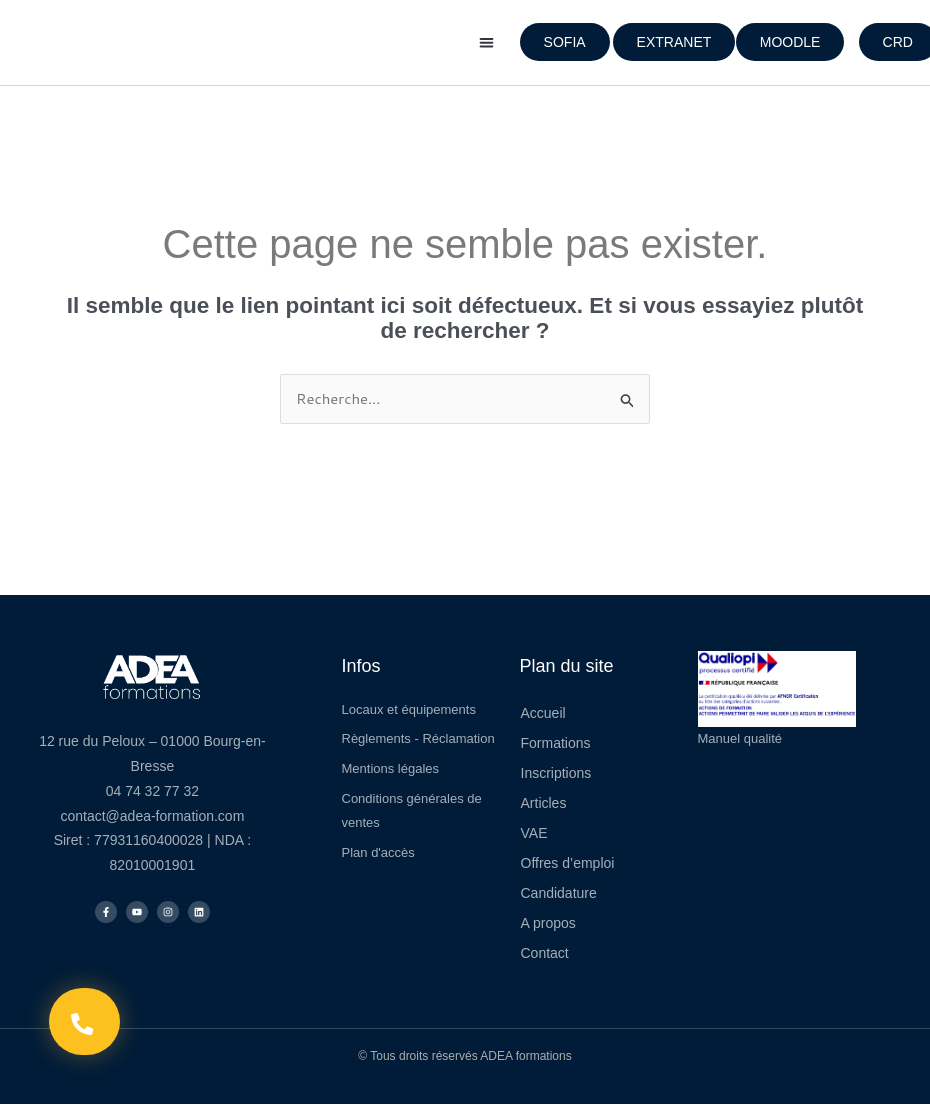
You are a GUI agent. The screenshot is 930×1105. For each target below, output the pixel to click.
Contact (545, 953)
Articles (544, 803)
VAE (534, 833)
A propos (548, 923)
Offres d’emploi (568, 863)
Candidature (559, 893)
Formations (556, 743)
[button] (486, 42)
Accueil (543, 713)
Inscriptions (556, 773)
